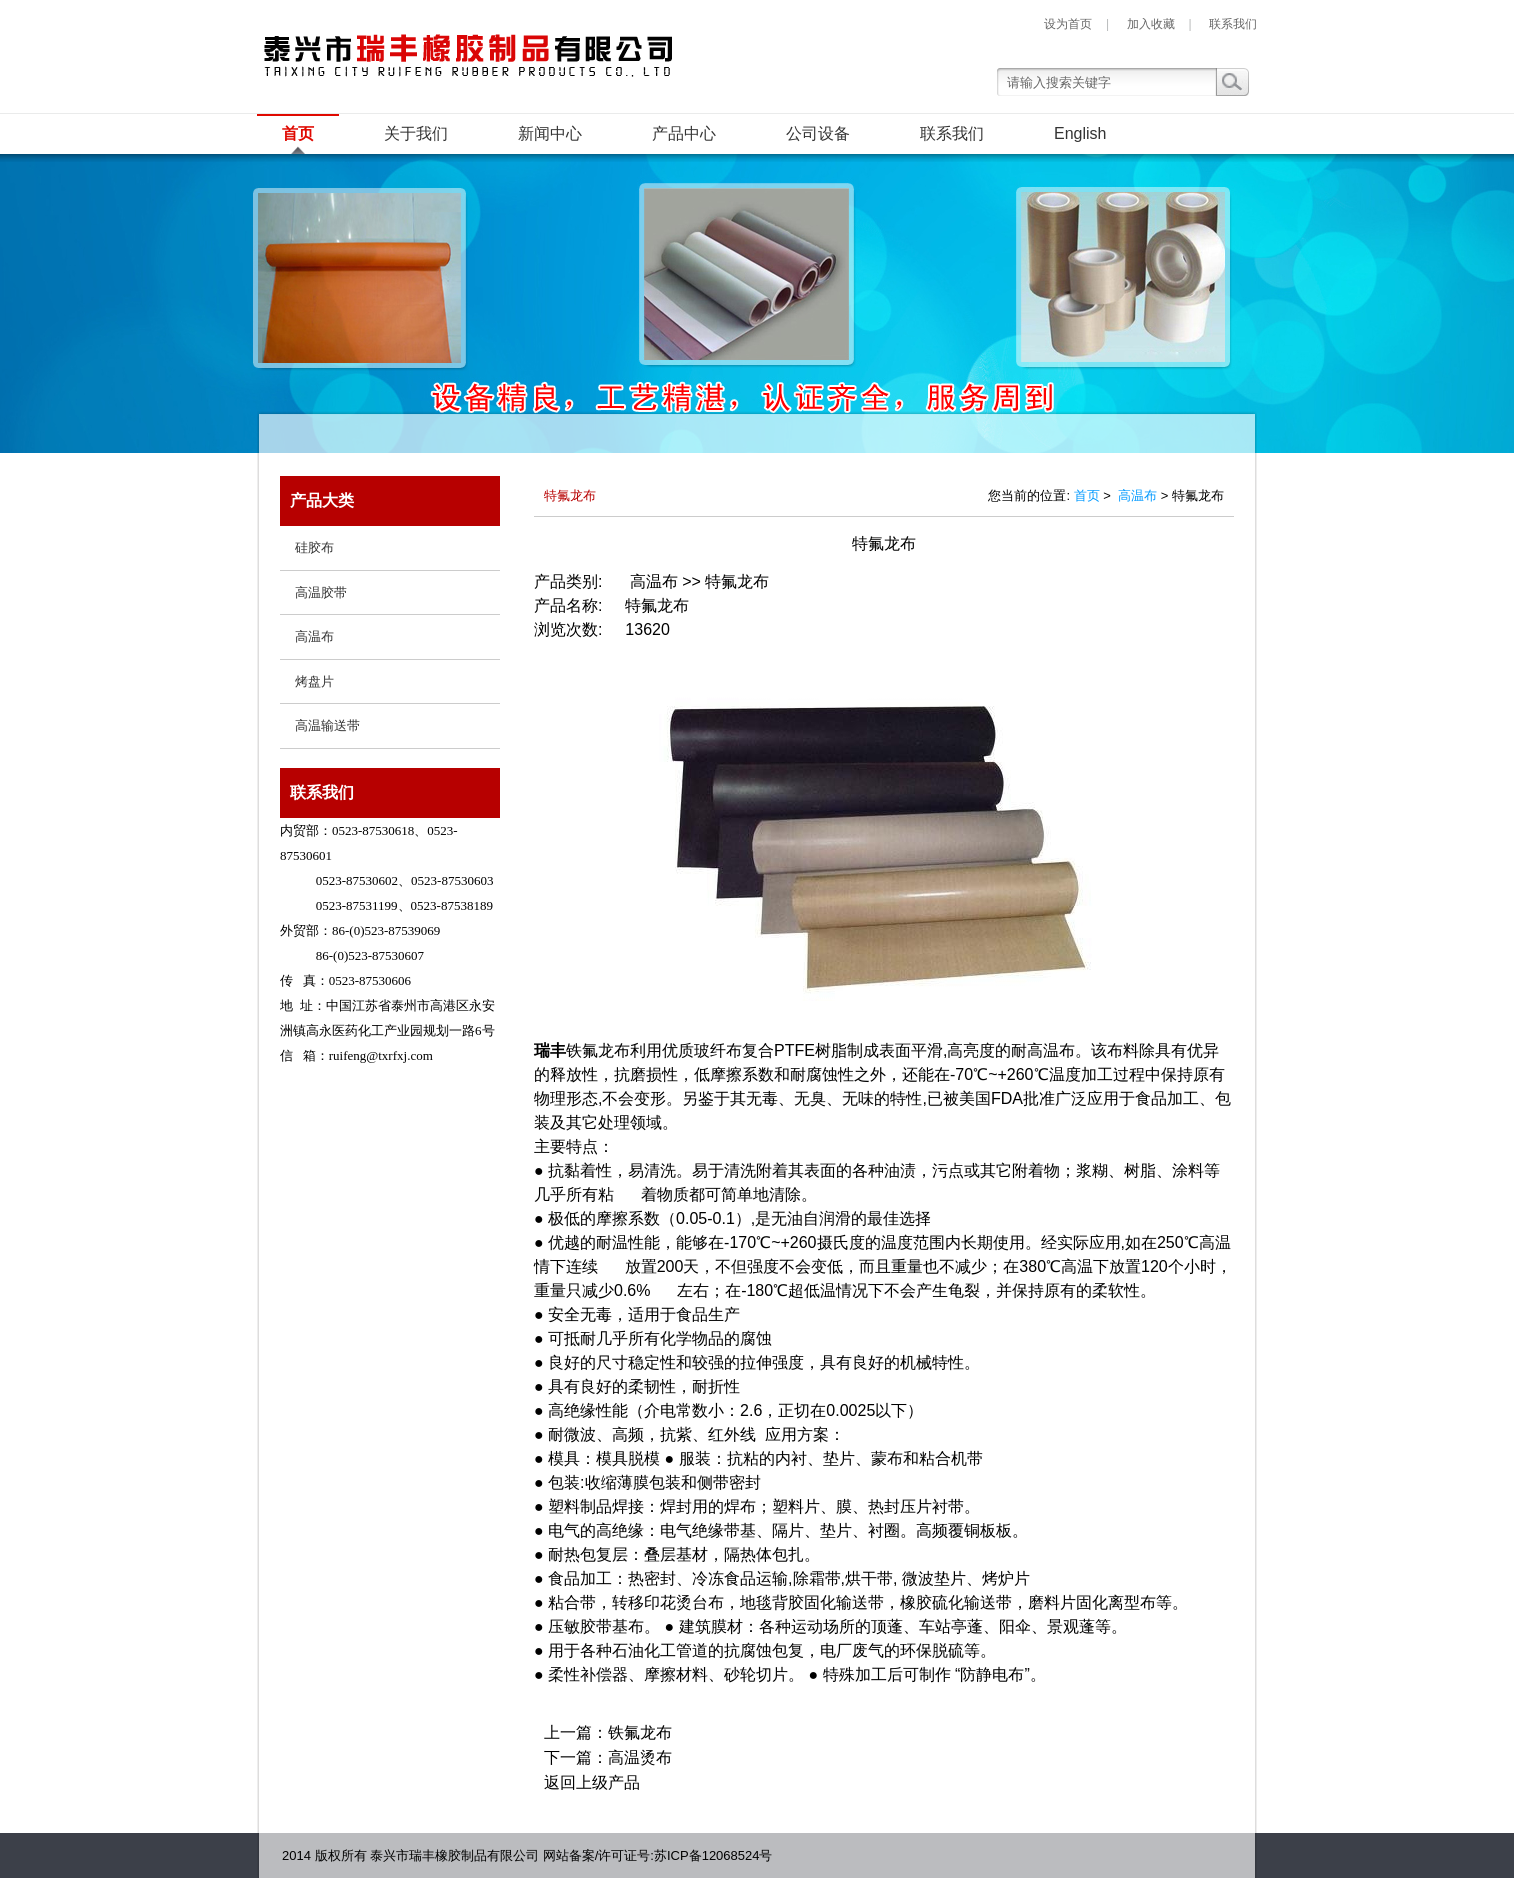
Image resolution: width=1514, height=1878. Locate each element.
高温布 (1137, 495)
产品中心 (684, 133)
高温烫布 (640, 1757)
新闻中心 (550, 133)
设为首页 (1068, 24)
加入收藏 (1151, 24)
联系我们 (1233, 24)
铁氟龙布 (640, 1732)
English (1080, 133)
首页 (298, 133)
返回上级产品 (592, 1782)
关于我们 (416, 133)
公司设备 (818, 133)
